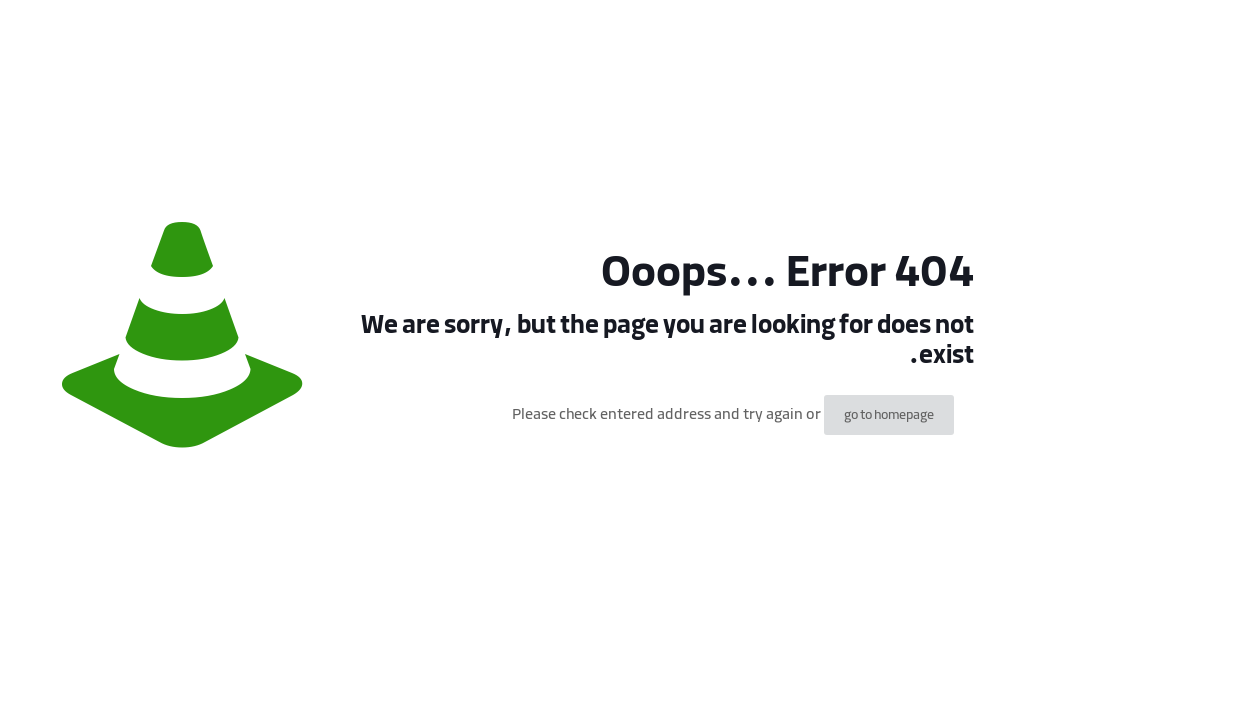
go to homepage (889, 415)
